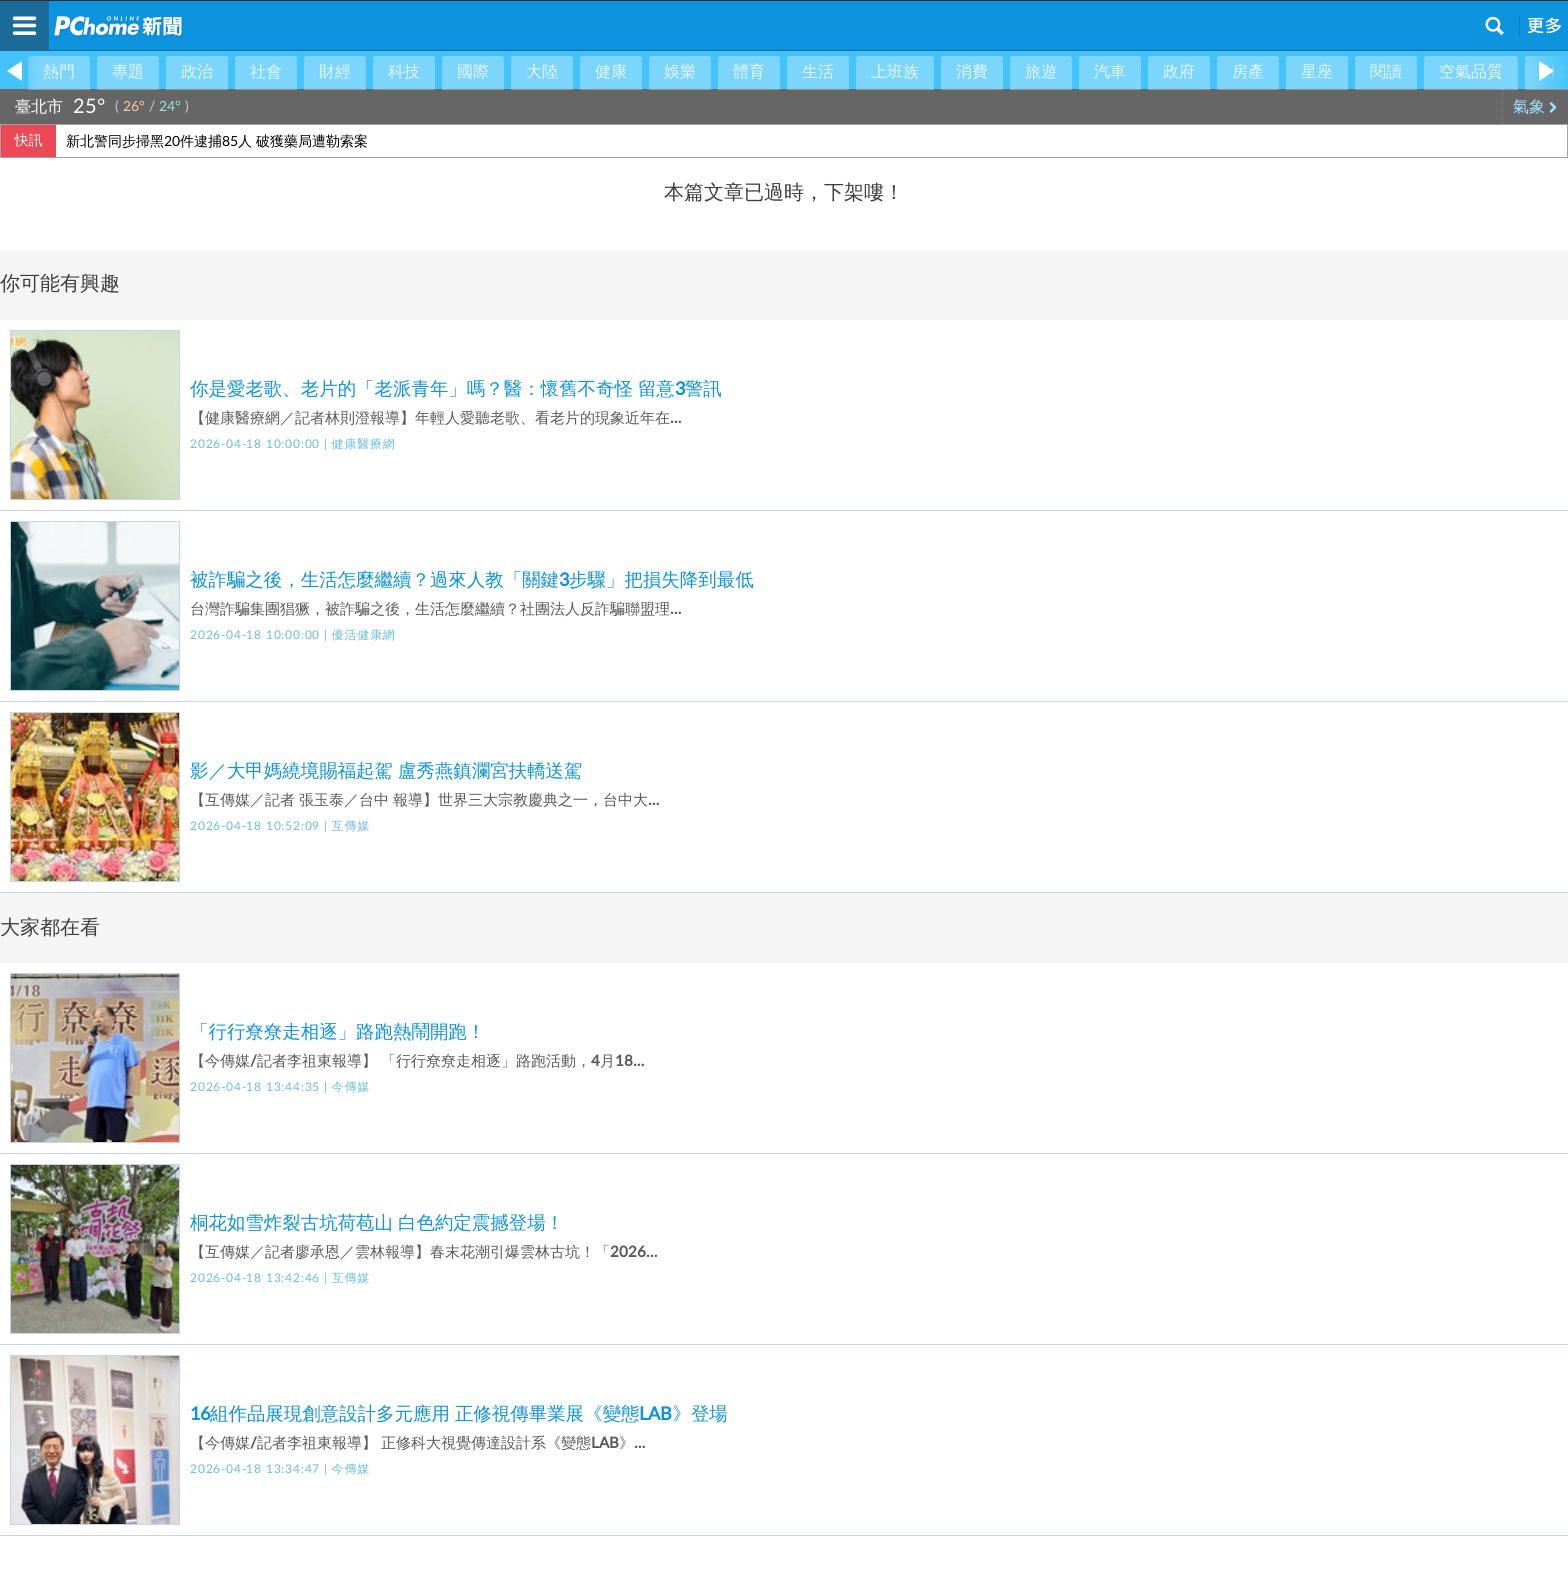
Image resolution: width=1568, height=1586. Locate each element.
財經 (335, 72)
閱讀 (1386, 72)
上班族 (895, 72)
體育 (749, 72)
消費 (972, 72)
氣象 (1535, 107)
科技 (404, 72)
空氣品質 (1471, 72)
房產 (1248, 72)
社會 (266, 72)
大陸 (542, 72)
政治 (197, 72)
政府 (1179, 72)
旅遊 (1041, 72)
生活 (818, 72)
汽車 (1110, 72)
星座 (1317, 72)
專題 (128, 72)
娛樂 (680, 72)
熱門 (59, 72)
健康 (611, 72)
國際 (473, 72)
